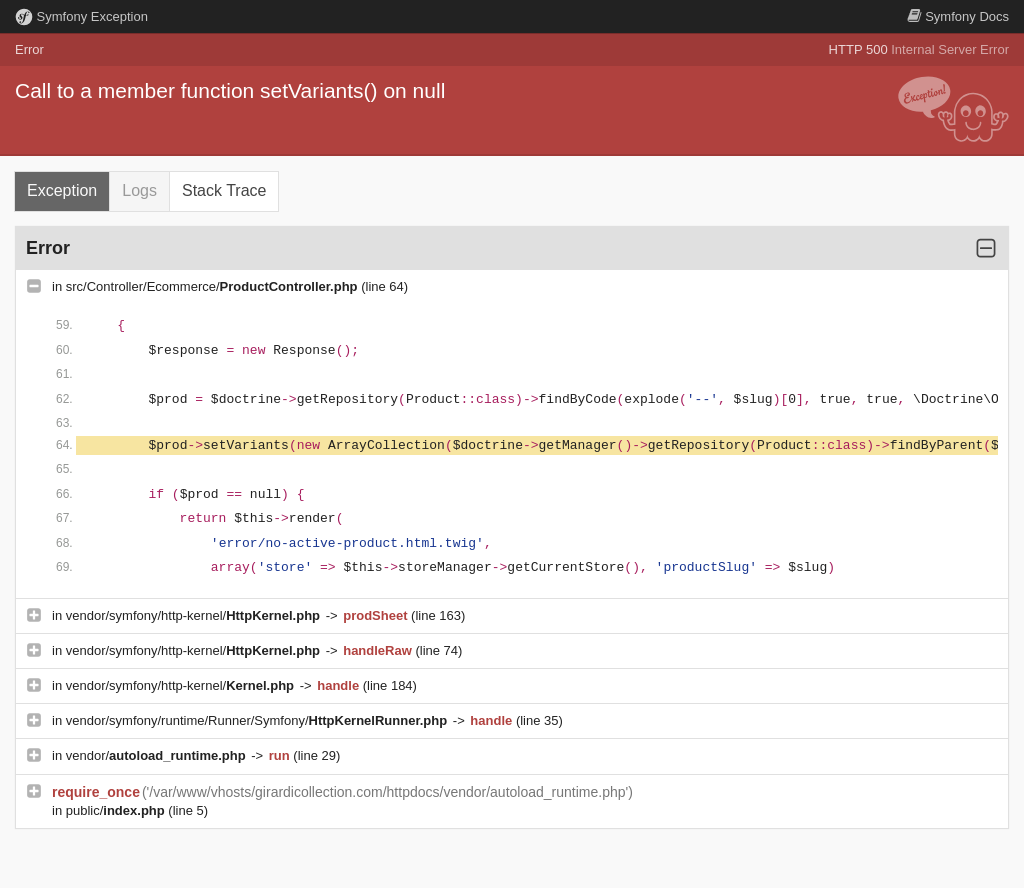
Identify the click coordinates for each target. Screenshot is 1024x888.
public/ (117, 810)
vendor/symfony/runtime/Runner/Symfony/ (258, 720)
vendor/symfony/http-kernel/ (195, 615)
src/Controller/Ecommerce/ (213, 286)
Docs (958, 16)
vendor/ (158, 755)
